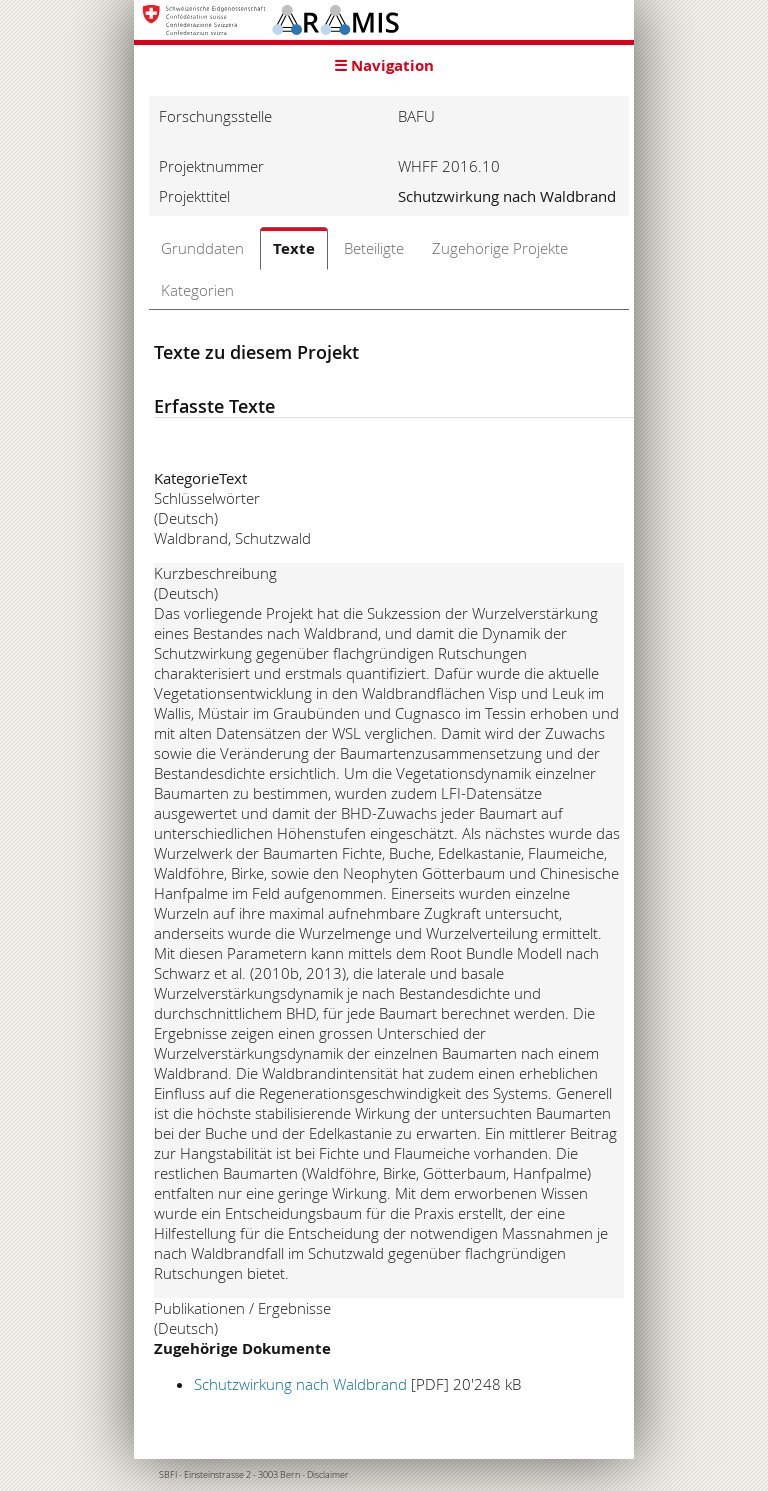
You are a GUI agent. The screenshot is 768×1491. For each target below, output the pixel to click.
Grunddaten (202, 248)
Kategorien (197, 290)
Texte (294, 248)
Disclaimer (328, 1475)
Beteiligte (374, 248)
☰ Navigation (384, 65)
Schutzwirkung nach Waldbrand (300, 1384)
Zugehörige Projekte (500, 248)
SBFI (168, 1475)
